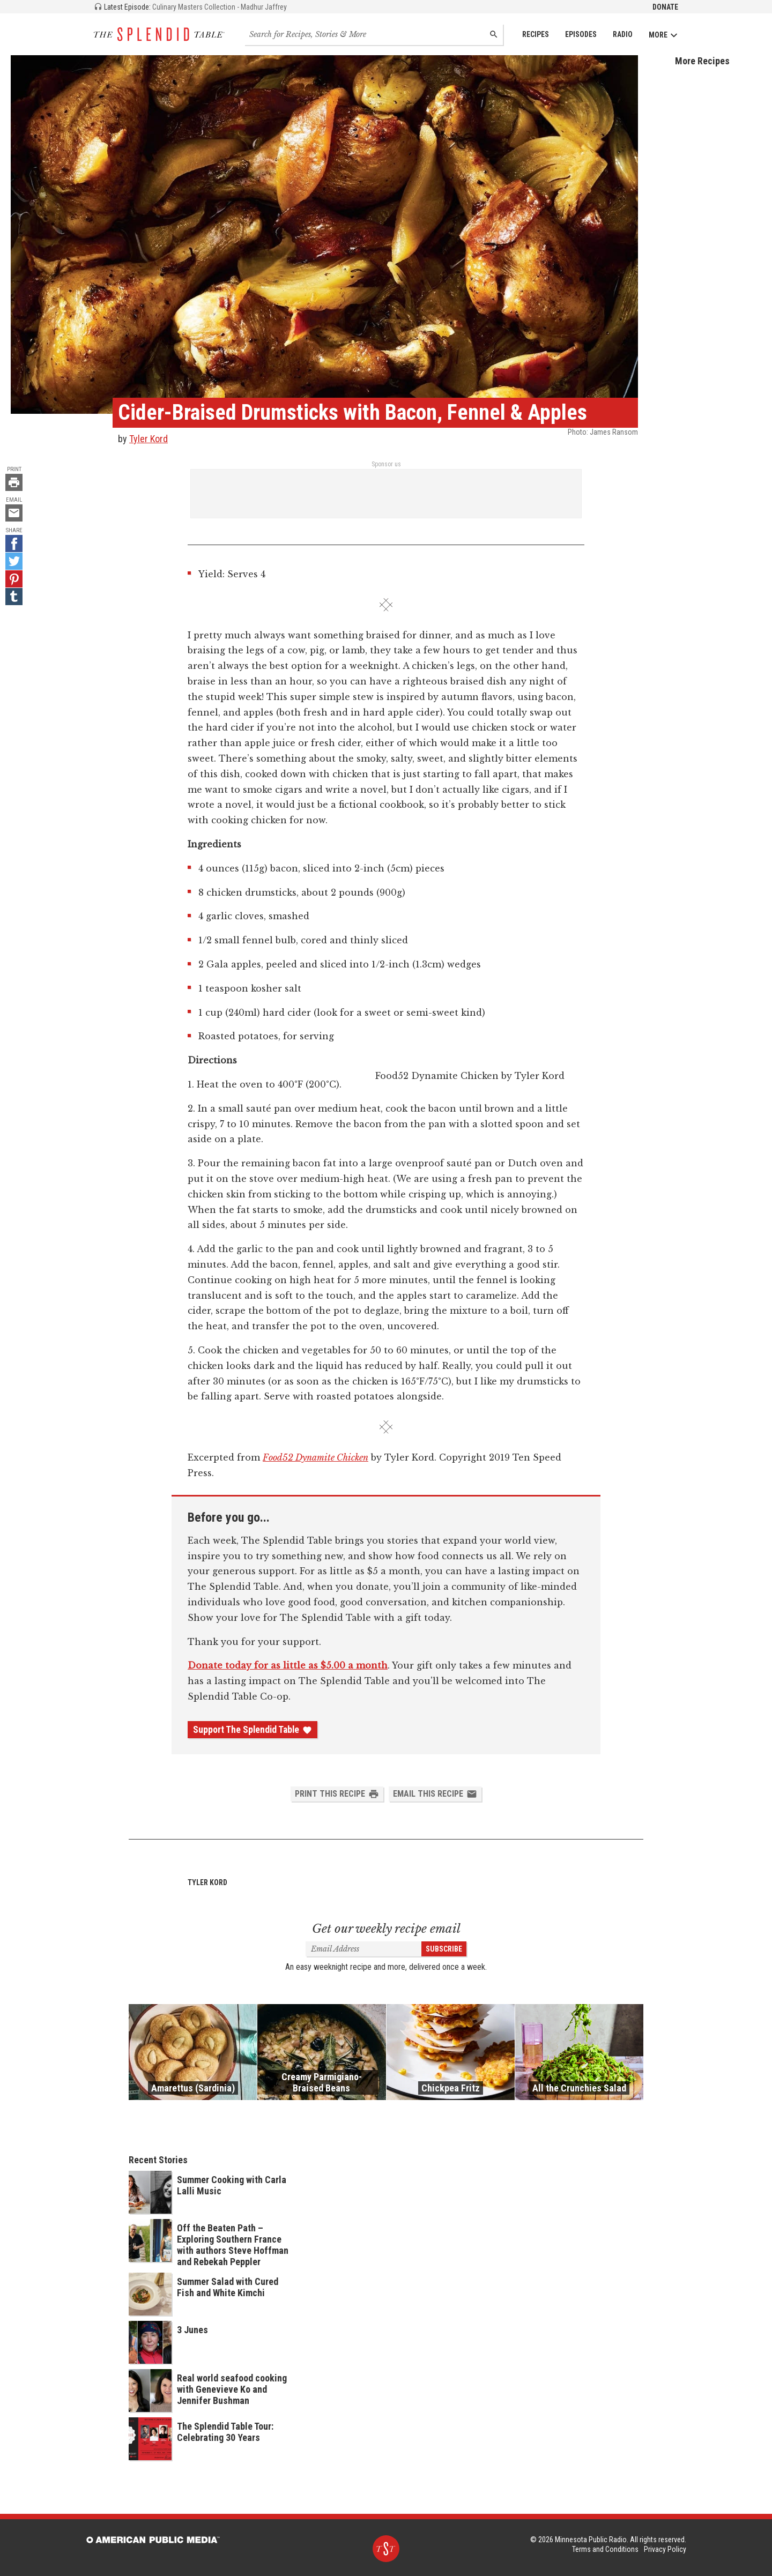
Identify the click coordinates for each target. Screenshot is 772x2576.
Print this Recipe (337, 1794)
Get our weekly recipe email (386, 1929)
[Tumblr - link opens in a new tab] (14, 596)
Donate (665, 7)
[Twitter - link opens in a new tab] (14, 561)
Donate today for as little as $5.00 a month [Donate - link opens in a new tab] (288, 1665)
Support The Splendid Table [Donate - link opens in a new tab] (252, 1729)
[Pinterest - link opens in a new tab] (14, 578)
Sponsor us (386, 464)
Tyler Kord (148, 438)
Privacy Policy (665, 2549)
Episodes (581, 34)
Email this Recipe (435, 1794)
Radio (623, 34)
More (663, 35)
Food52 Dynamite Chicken (315, 1457)
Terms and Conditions (605, 2549)
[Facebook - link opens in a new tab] (14, 543)
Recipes (535, 34)
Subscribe (444, 1949)
